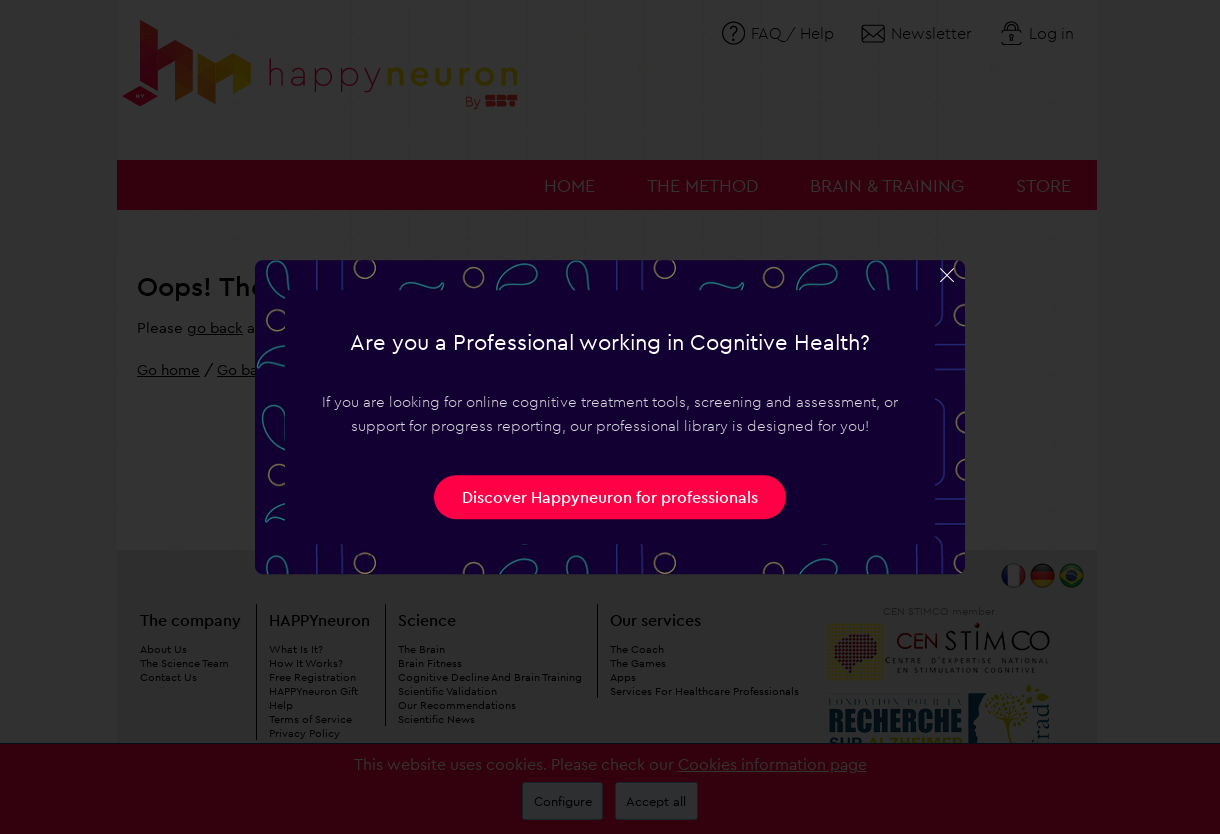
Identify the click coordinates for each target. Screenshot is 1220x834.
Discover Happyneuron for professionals (610, 497)
